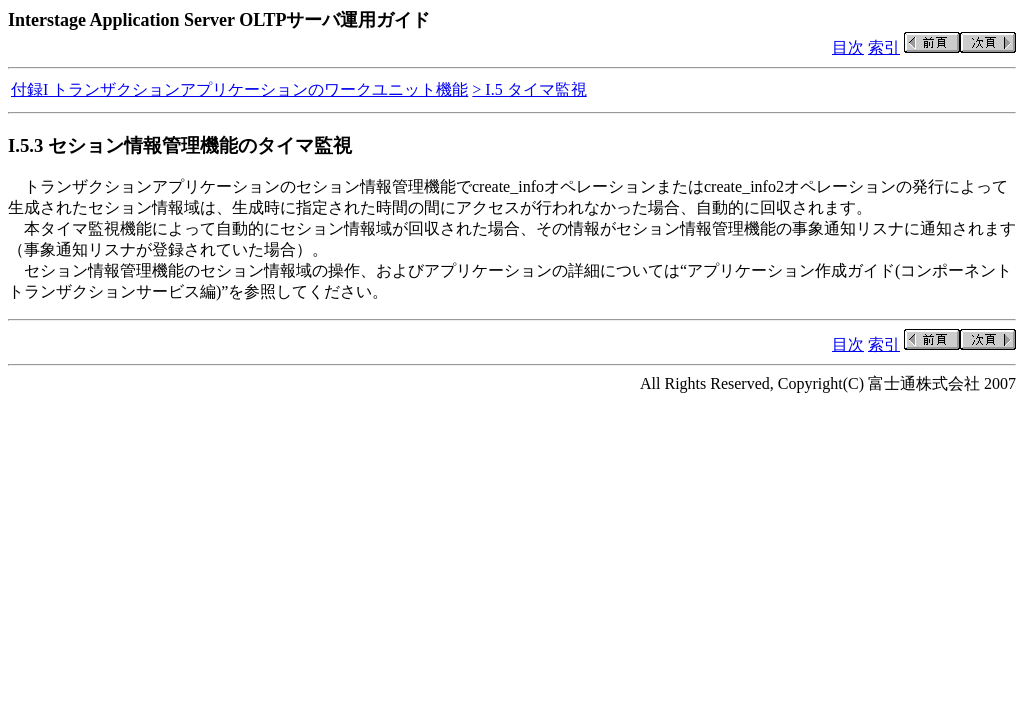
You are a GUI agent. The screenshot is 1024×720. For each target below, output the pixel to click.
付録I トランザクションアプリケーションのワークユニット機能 (239, 89)
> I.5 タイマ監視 (529, 89)
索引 (884, 47)
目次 (848, 47)
